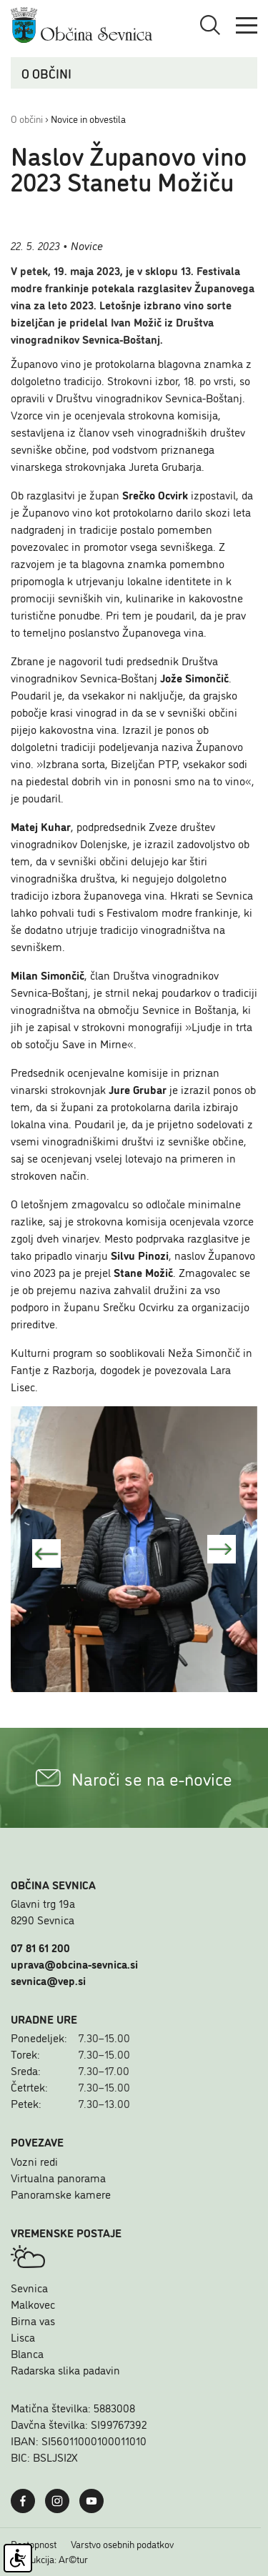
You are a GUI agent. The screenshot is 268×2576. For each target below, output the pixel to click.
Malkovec (33, 2303)
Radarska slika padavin (65, 2369)
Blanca (27, 2353)
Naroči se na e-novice (134, 1778)
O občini (27, 118)
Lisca (23, 2336)
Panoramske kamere (61, 2193)
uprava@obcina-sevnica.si (74, 1963)
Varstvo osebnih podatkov (122, 2544)
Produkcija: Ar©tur (49, 2559)
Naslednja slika (221, 1549)
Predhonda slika (46, 1553)
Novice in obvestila (88, 118)
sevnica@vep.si (48, 1980)
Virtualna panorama (58, 2177)
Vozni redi (34, 2161)
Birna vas (33, 2320)
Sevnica (29, 2287)
